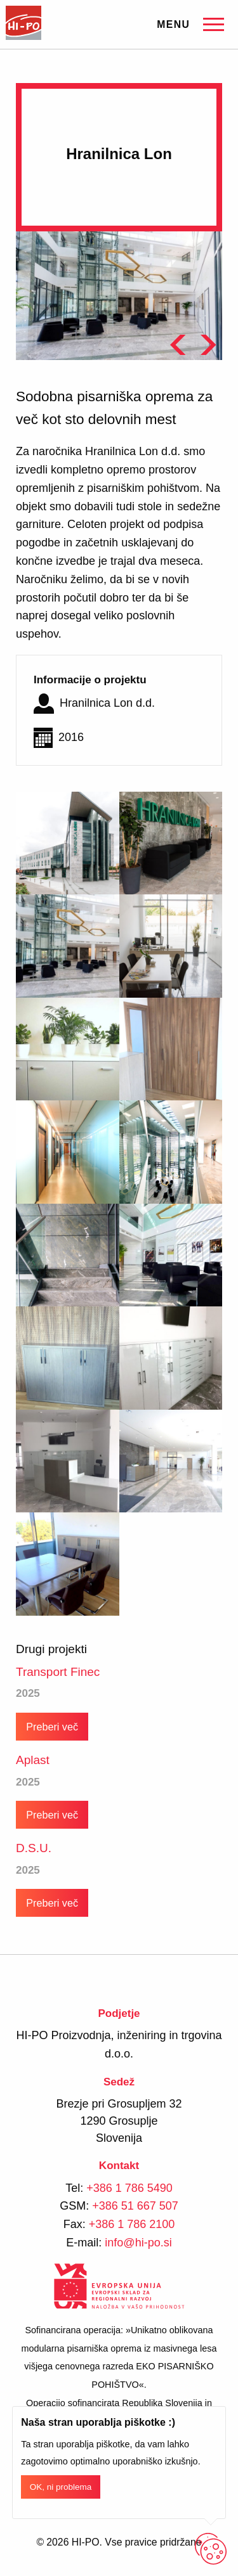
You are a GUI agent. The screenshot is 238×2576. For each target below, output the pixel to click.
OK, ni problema (61, 2487)
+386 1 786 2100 (132, 2224)
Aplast (33, 1760)
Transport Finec (58, 1671)
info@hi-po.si (138, 2242)
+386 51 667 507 (135, 2205)
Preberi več (52, 1726)
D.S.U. (33, 1848)
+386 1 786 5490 (129, 2188)
